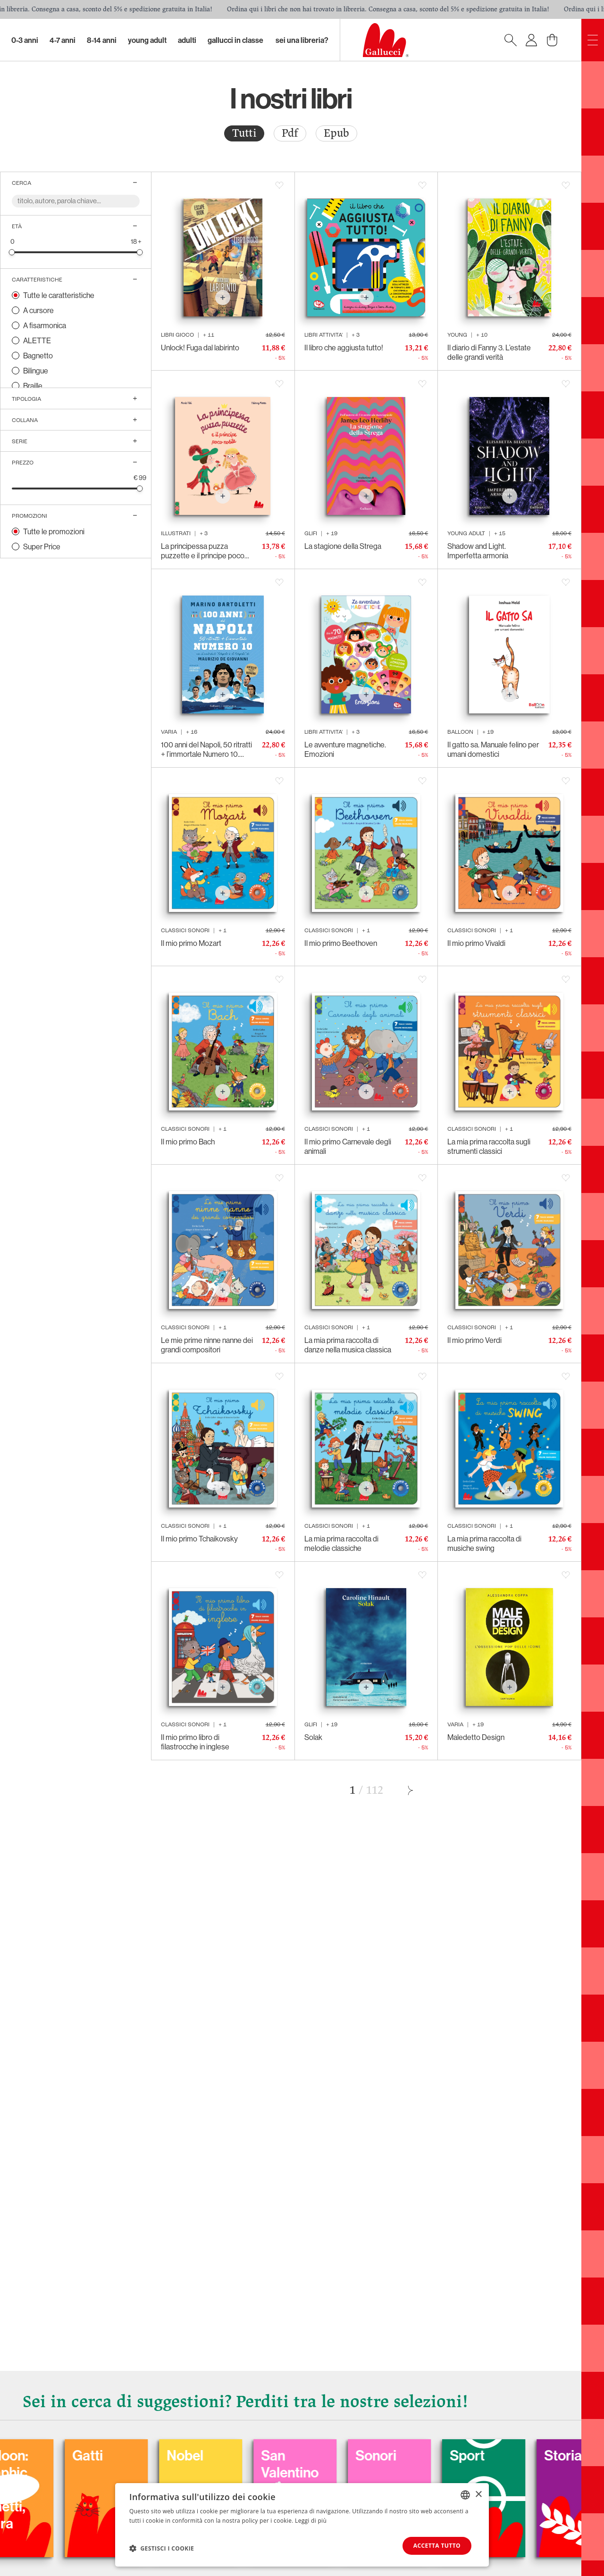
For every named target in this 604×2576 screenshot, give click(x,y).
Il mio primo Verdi (474, 1340)
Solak (313, 1737)
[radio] (244, 133)
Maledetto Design (475, 1737)
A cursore (38, 310)
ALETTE (37, 340)
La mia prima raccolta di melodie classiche (341, 1543)
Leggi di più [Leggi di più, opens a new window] (311, 2520)
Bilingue (35, 370)
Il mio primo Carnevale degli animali (347, 1146)
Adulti (187, 40)
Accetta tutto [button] (437, 2546)
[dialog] (302, 2525)
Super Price (41, 546)
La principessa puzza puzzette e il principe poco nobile (202, 550)
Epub (336, 133)
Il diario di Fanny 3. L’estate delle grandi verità (489, 352)
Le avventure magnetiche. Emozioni (345, 749)
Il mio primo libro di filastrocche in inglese (195, 1741)
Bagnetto (38, 355)
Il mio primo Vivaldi (476, 943)
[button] (161, 2548)
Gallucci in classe (235, 40)
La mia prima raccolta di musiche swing (484, 1543)
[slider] (12, 252)
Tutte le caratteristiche (58, 295)
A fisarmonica (44, 325)
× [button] (478, 2494)
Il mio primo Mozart (191, 943)
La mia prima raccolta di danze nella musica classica (347, 1344)
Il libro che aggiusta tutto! (343, 347)
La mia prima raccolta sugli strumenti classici (488, 1146)
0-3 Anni (24, 40)
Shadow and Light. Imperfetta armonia (477, 550)
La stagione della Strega (342, 546)
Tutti (244, 133)
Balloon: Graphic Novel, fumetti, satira (97, 2489)
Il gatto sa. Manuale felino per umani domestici (493, 749)
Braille (32, 385)
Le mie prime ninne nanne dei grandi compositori (207, 1344)
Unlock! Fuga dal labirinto (200, 347)
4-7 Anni (63, 40)
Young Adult (147, 40)
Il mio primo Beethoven (340, 943)
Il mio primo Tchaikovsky (199, 1538)
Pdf (290, 133)
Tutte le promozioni (53, 531)
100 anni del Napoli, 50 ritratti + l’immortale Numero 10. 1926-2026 (206, 749)
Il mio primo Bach (188, 1141)
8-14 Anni (102, 40)
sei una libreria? (302, 40)
